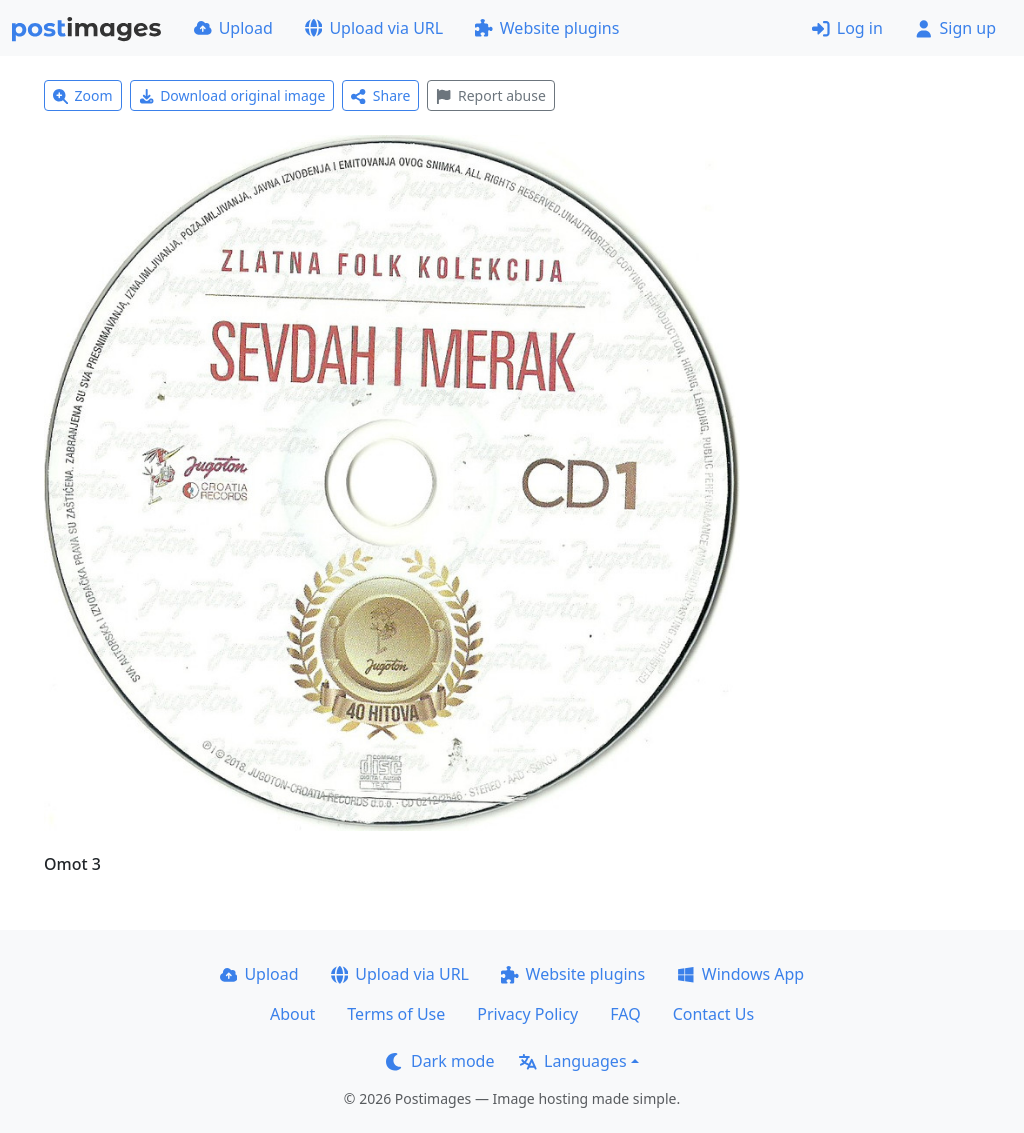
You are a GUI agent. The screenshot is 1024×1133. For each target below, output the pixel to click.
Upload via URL (374, 28)
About (292, 1014)
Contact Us (713, 1014)
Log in (847, 28)
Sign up (955, 28)
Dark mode (440, 1061)
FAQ (625, 1014)
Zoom (83, 95)
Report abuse (490, 95)
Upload (233, 28)
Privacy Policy (527, 1014)
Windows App (740, 974)
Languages (572, 1061)
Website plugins (547, 28)
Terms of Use (396, 1014)
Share (380, 95)
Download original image (232, 95)
